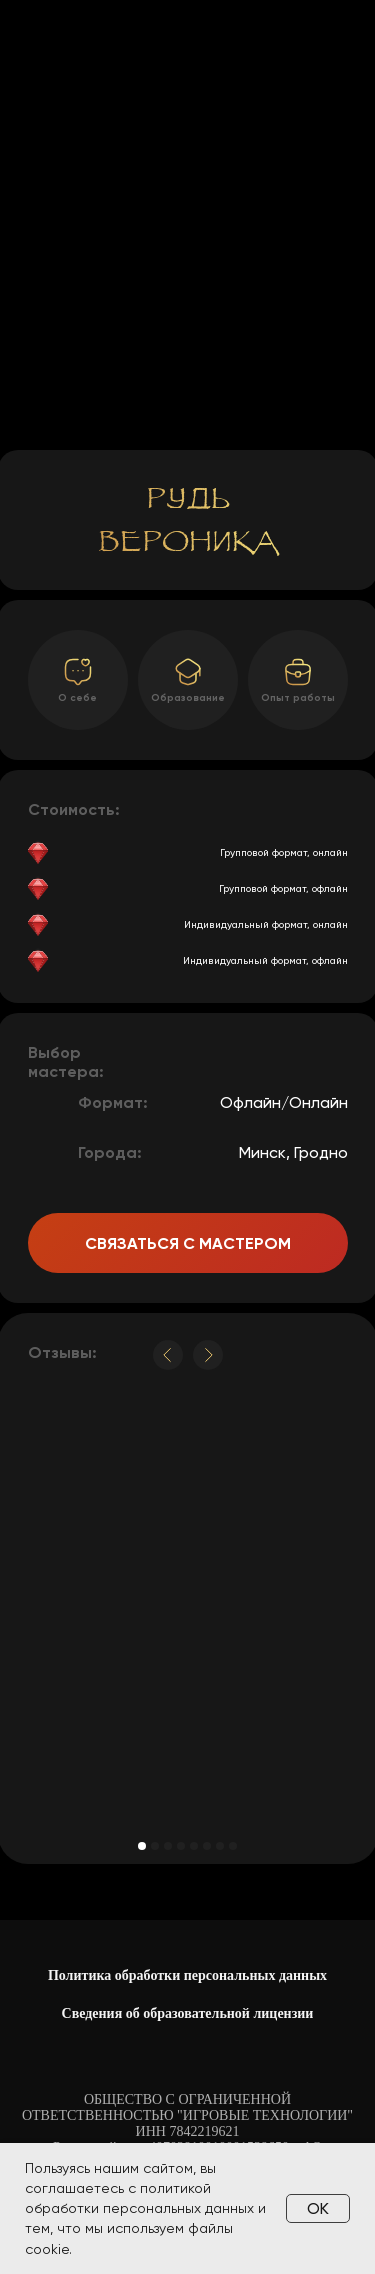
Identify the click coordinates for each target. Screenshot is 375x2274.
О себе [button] (77, 698)
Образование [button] (188, 698)
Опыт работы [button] (298, 698)
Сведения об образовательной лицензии (188, 2013)
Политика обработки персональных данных (187, 1975)
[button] (298, 672)
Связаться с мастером (188, 1243)
